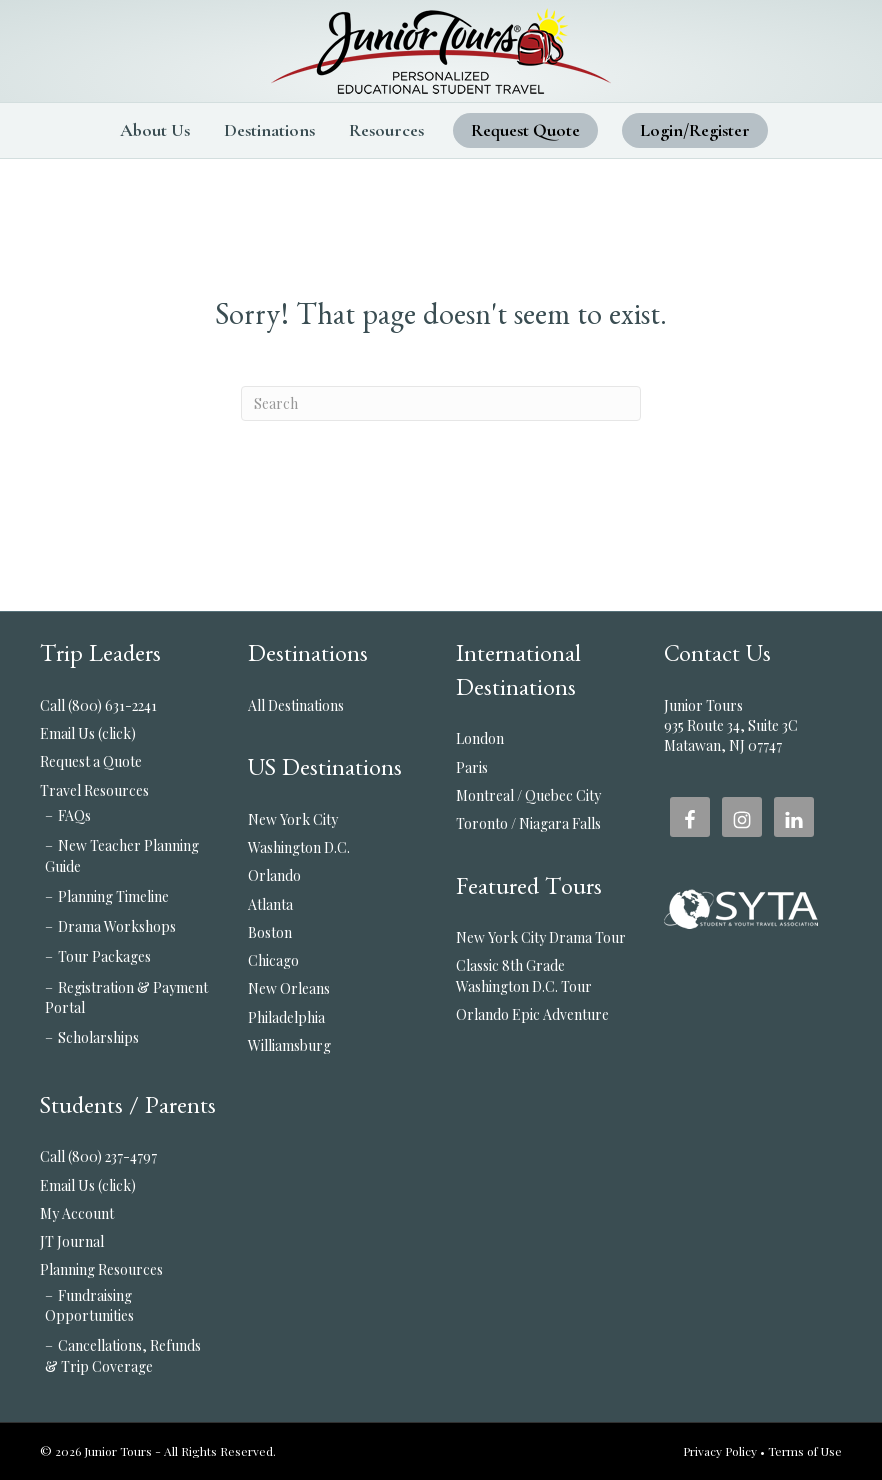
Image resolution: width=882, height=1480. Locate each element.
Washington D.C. (299, 847)
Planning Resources (101, 1269)
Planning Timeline (113, 896)
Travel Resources (94, 790)
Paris (472, 767)
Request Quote (525, 130)
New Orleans (289, 988)
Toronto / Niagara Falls (528, 823)
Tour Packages (104, 956)
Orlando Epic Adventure (532, 1014)
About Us (155, 130)
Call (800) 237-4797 (98, 1156)
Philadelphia (286, 1017)
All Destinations (296, 705)
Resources (386, 130)
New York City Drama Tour (541, 937)
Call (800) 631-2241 (98, 705)
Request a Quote (91, 761)
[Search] (441, 403)
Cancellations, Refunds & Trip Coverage (123, 1355)
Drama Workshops (117, 926)
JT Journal (72, 1241)
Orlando (274, 875)
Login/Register (695, 130)
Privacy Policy (720, 1451)
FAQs (74, 815)
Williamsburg (289, 1045)
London (480, 738)
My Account (77, 1213)
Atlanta (270, 904)
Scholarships (98, 1037)
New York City (293, 819)
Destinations (269, 130)
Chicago (273, 960)
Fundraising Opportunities (89, 1305)
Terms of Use (805, 1451)
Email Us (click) (88, 733)
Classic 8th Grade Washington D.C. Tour (524, 975)
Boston (270, 932)
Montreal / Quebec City (528, 795)
